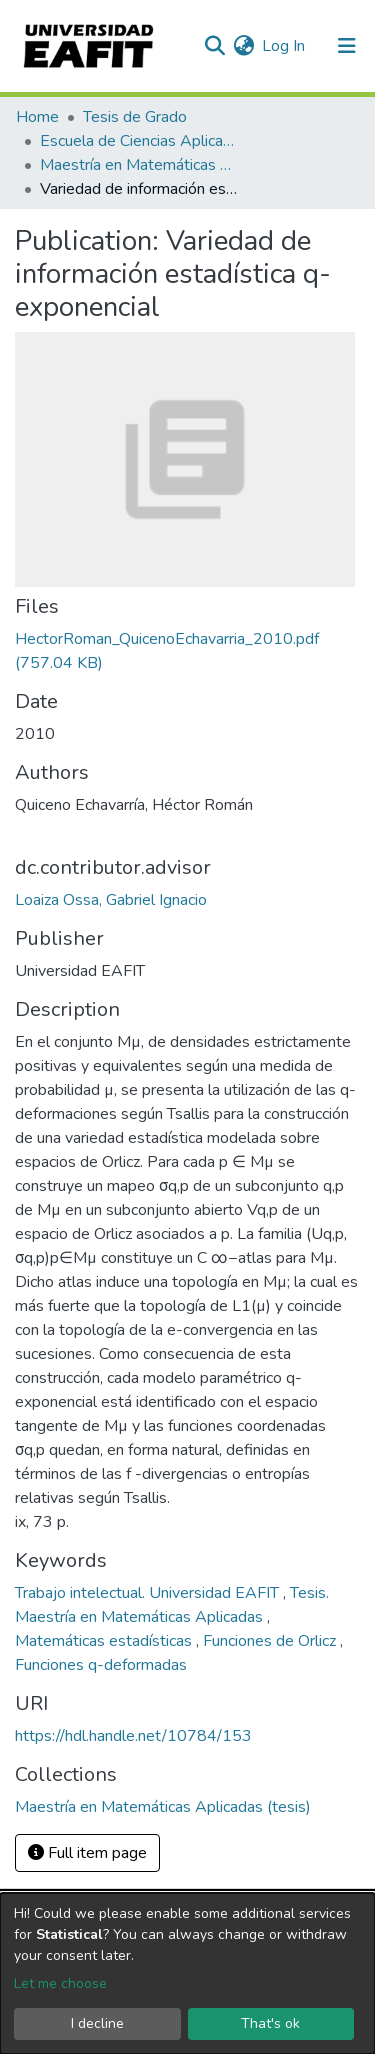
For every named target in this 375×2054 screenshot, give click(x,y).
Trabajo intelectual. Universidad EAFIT (149, 1593)
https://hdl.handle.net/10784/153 (133, 1736)
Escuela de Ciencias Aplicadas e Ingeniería (140, 141)
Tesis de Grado (135, 117)
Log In (284, 46)
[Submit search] (214, 46)
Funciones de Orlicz (271, 1641)
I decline (97, 2023)
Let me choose (60, 1983)
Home (37, 117)
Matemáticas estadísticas (105, 1641)
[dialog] (187, 1973)
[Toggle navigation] (347, 46)
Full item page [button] (87, 1853)
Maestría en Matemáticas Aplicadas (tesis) (140, 165)
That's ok (270, 2023)
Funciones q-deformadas (101, 1665)
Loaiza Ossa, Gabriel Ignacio (111, 900)
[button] (243, 46)
